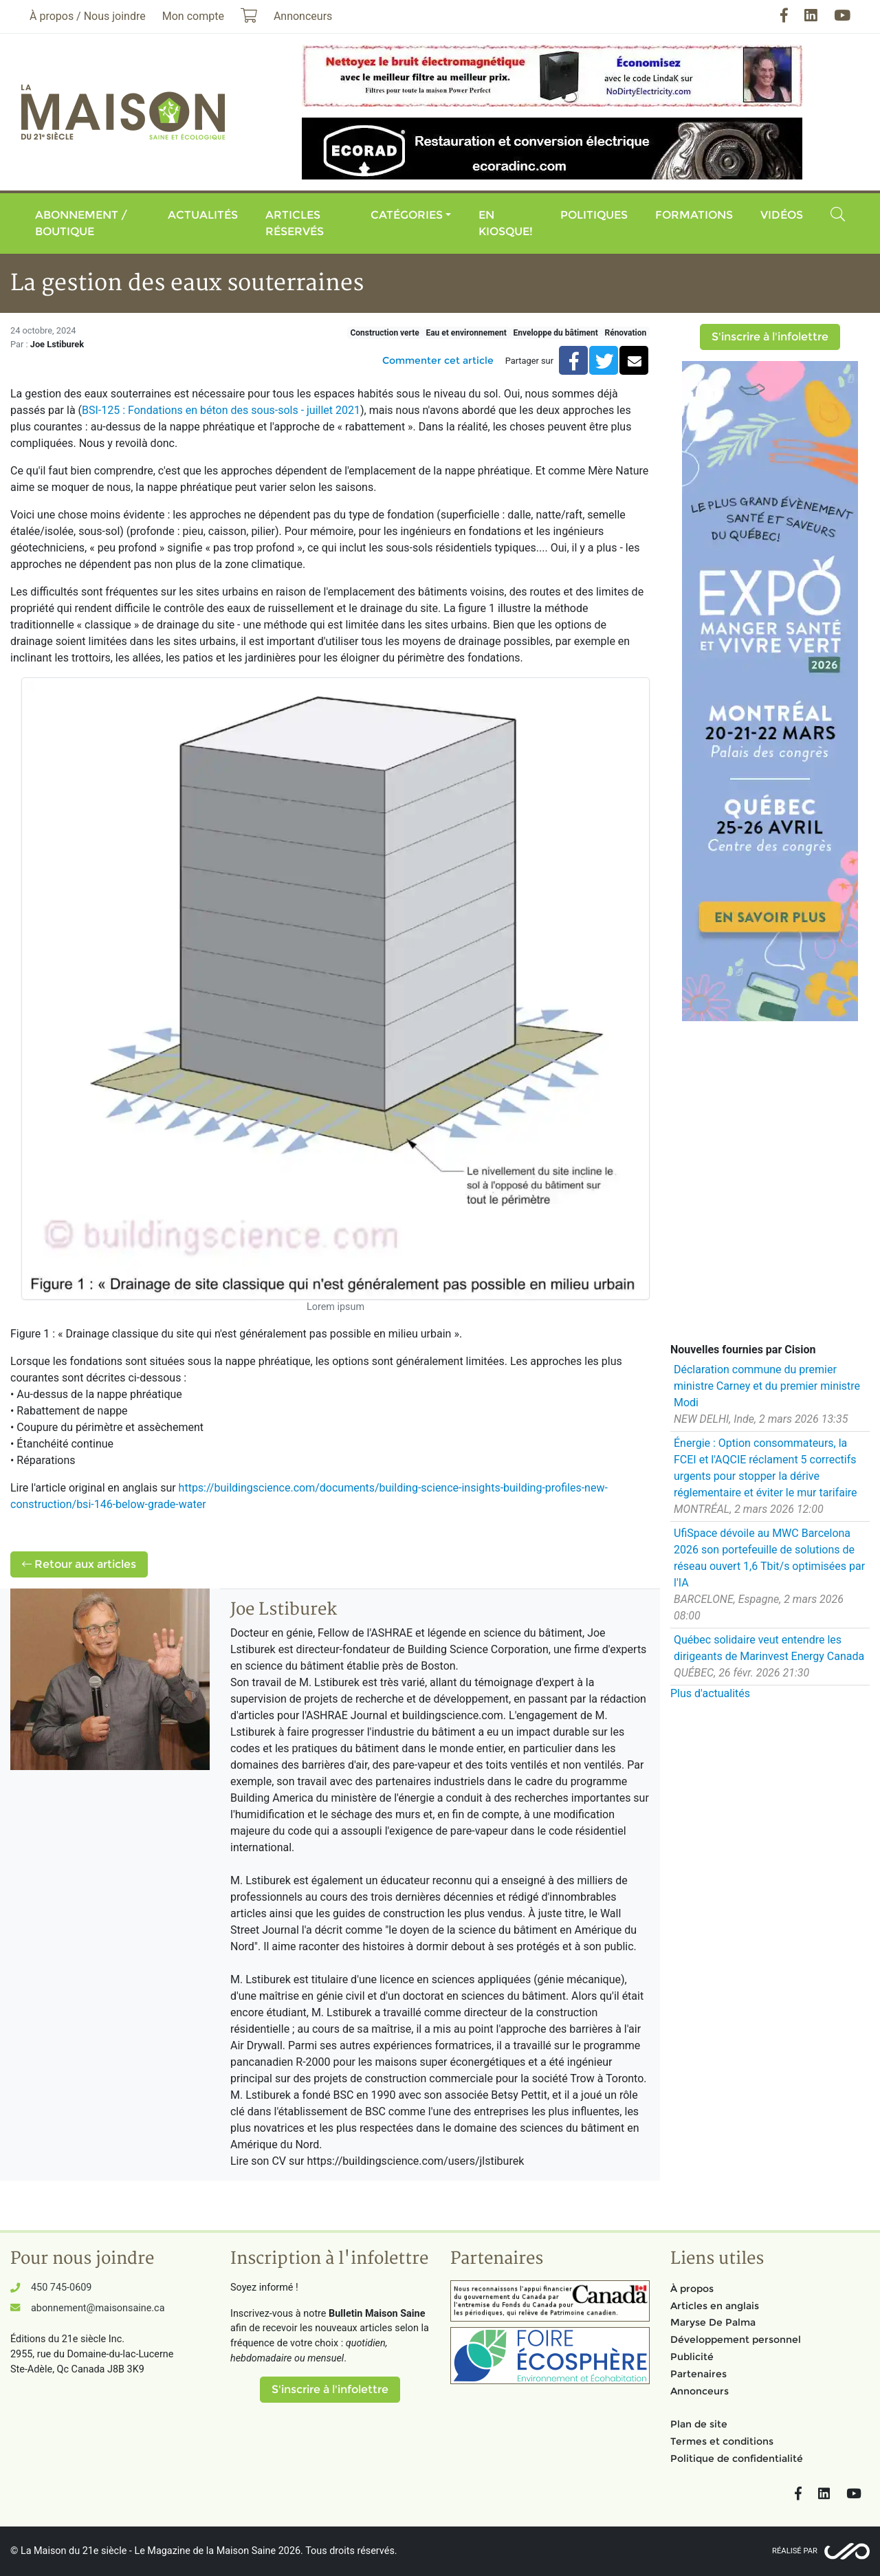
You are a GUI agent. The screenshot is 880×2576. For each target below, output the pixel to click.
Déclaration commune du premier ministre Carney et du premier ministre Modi (767, 1386)
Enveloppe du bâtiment (555, 333)
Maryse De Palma (713, 2322)
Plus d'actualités (710, 1693)
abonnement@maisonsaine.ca (97, 2308)
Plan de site (698, 2424)
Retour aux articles (79, 1564)
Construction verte (384, 333)
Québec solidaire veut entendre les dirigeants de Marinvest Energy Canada (769, 1648)
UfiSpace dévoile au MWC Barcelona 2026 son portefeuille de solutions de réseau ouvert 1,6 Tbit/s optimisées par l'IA (769, 1558)
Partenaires (698, 2374)
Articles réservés (294, 223)
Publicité (692, 2356)
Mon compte (193, 16)
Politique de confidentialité (736, 2458)
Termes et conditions (721, 2441)
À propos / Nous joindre (88, 16)
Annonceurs (699, 2391)
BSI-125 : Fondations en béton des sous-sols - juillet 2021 (221, 410)
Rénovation (625, 333)
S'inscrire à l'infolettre (770, 336)
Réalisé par (794, 2550)
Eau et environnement (466, 333)
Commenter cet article (438, 360)
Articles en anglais (714, 2306)
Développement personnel (735, 2339)
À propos (692, 2288)
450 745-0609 (61, 2287)
